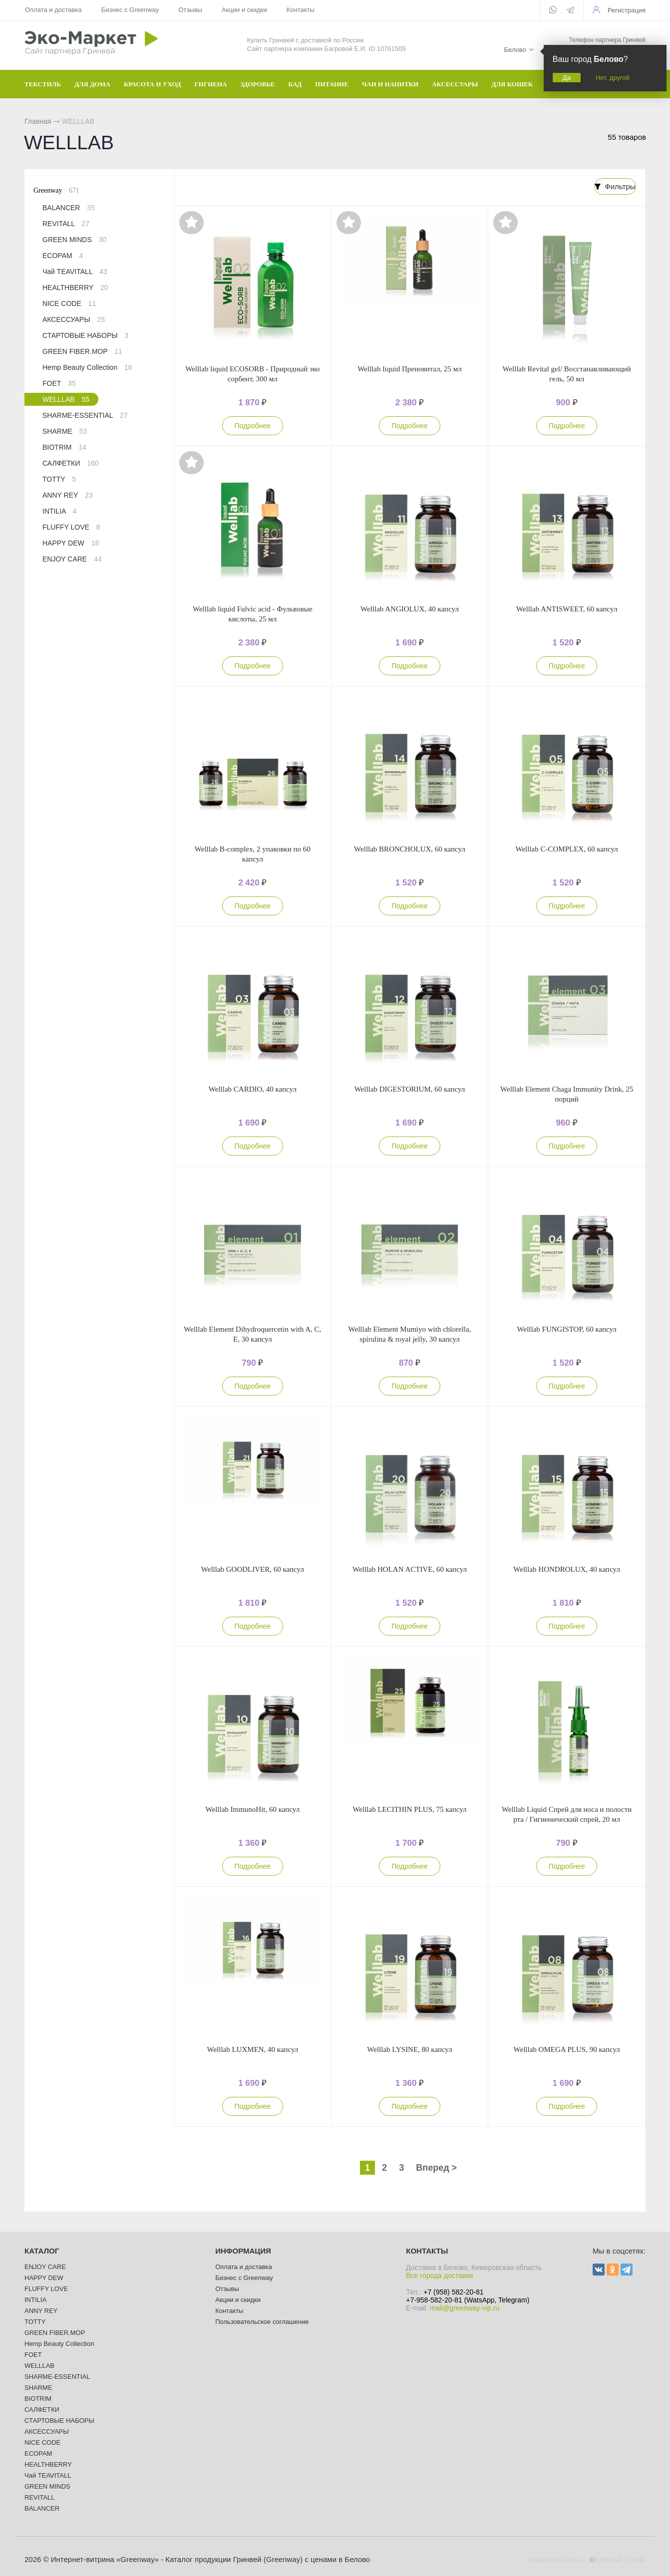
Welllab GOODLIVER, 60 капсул (252, 1568)
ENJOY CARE (72, 559)
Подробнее (253, 425)
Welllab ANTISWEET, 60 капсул (566, 608)
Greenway (56, 190)
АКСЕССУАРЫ (73, 319)
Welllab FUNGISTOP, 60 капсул (567, 1328)
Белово (515, 49)
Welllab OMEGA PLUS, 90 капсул (567, 2048)
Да (567, 77)
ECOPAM (62, 256)
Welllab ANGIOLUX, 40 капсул (409, 608)
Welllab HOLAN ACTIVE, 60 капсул (409, 1568)
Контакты (301, 9)
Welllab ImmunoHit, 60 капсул (253, 1808)
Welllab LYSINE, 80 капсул (409, 2048)
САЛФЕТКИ (70, 463)
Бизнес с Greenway (130, 9)
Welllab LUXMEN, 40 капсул (252, 2048)
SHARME (64, 431)
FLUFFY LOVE (71, 527)
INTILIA (59, 511)
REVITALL (65, 224)
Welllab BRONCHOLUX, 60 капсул (409, 848)
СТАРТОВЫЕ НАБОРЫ (85, 335)
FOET (59, 383)
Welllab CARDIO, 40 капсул (253, 1088)
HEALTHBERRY (75, 287)
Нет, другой (613, 77)
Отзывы (190, 9)
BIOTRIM (64, 447)
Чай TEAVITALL (74, 272)
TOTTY (59, 479)
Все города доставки (439, 2275)
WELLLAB (65, 399)
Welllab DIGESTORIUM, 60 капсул (409, 1088)
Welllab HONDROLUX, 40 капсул (566, 1568)
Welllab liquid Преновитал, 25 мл (409, 368)
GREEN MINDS (74, 240)
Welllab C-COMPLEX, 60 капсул (566, 848)
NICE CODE (69, 303)
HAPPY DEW (70, 543)
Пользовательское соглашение (262, 2320)
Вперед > (436, 2167)
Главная (37, 121)
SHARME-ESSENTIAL (85, 415)
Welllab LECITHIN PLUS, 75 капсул (409, 1808)
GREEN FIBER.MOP (82, 351)
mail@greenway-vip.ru (464, 2307)
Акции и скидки (244, 9)
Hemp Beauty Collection (87, 367)
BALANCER (68, 208)
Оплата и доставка (53, 9)
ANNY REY (67, 495)
